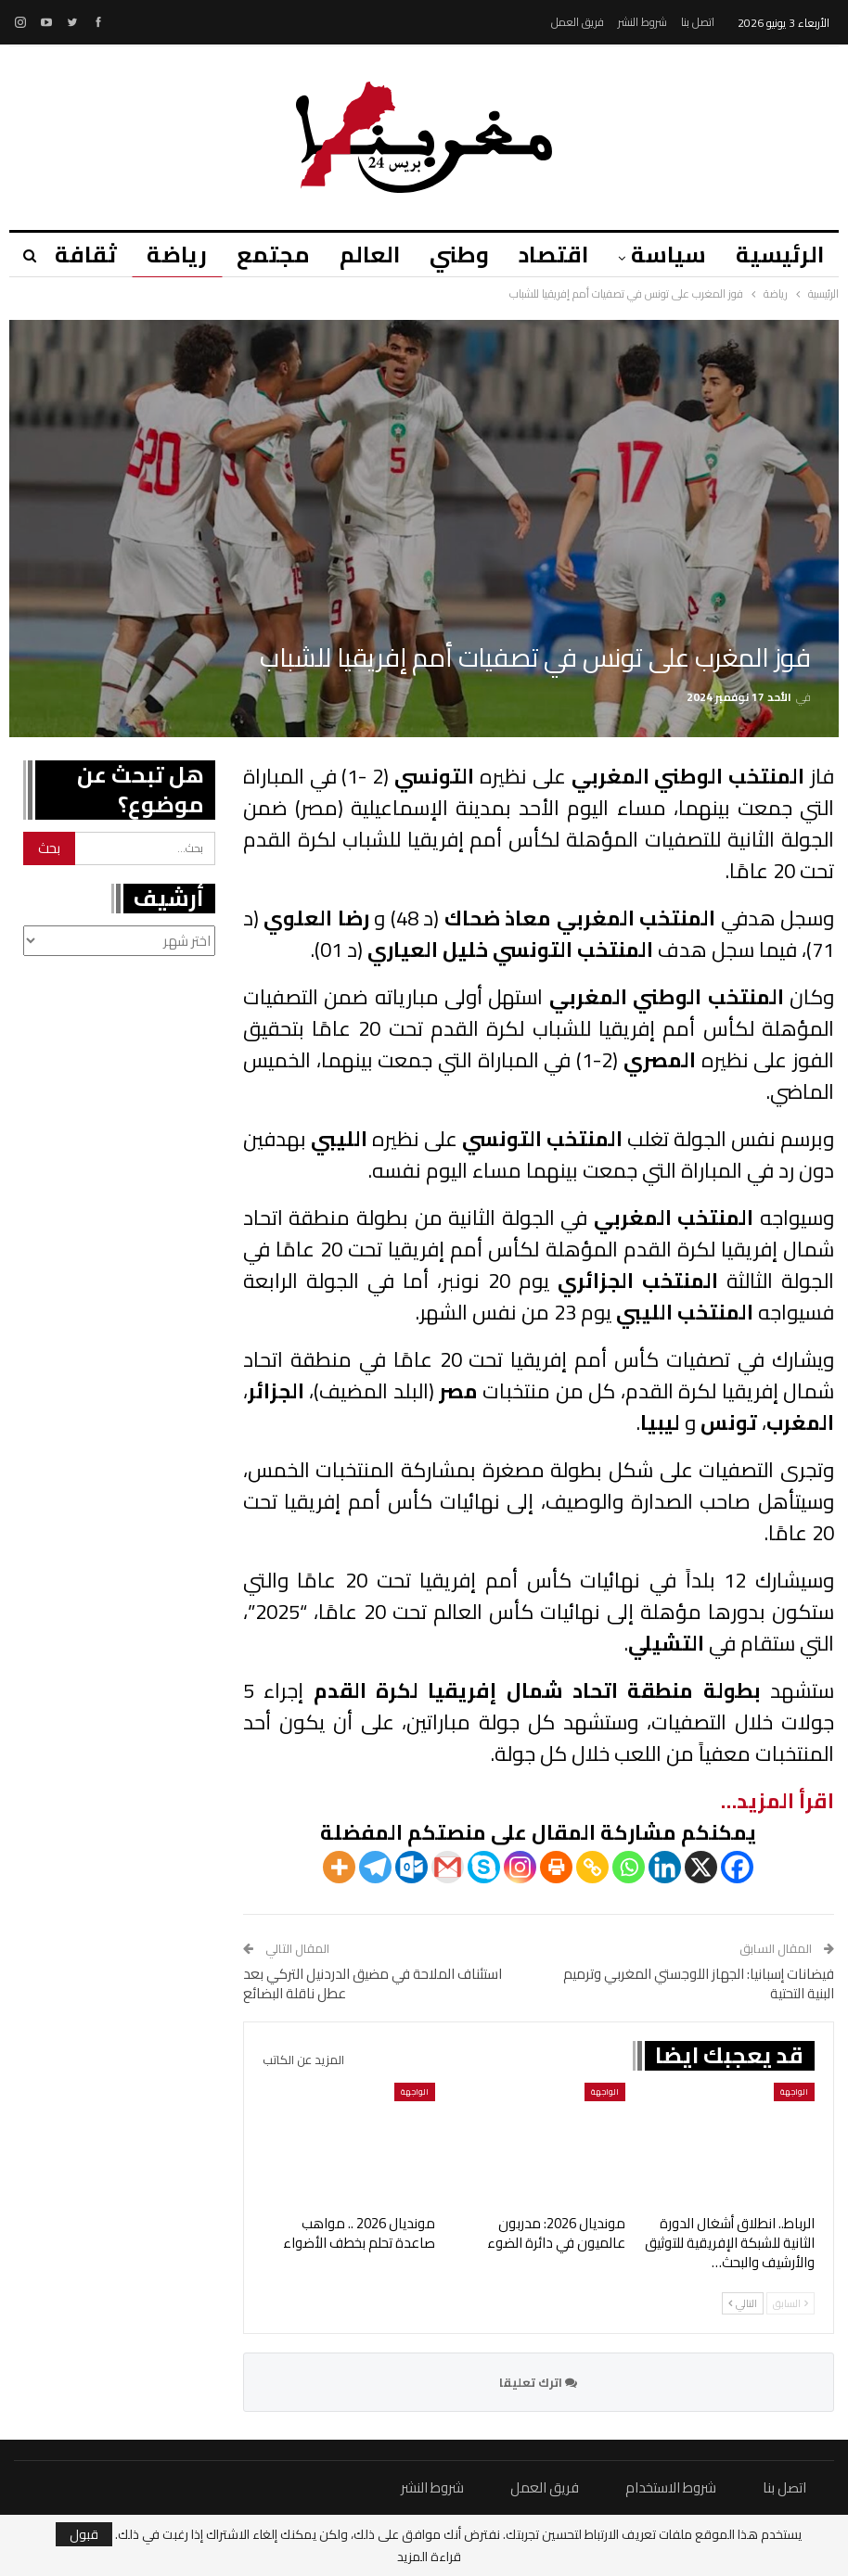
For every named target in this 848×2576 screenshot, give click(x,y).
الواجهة (794, 2091)
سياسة (665, 254)
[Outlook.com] (411, 1867)
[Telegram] (375, 1867)
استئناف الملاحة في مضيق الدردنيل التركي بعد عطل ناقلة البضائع (372, 1983)
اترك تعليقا (538, 2382)
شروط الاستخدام (670, 2487)
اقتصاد (548, 254)
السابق (790, 2303)
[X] (701, 1867)
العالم (358, 254)
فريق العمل (577, 21)
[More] (339, 1867)
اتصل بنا (697, 21)
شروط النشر (642, 21)
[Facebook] (737, 1867)
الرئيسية (780, 254)
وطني (451, 254)
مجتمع (259, 254)
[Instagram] (520, 1867)
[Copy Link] (592, 1867)
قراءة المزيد (429, 2556)
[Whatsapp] (628, 1867)
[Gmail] (447, 1867)
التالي (742, 2303)
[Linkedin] (665, 1867)
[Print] (556, 1867)
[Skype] (484, 1867)
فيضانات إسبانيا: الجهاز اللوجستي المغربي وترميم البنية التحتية (698, 1983)
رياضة (160, 254)
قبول (84, 2534)
